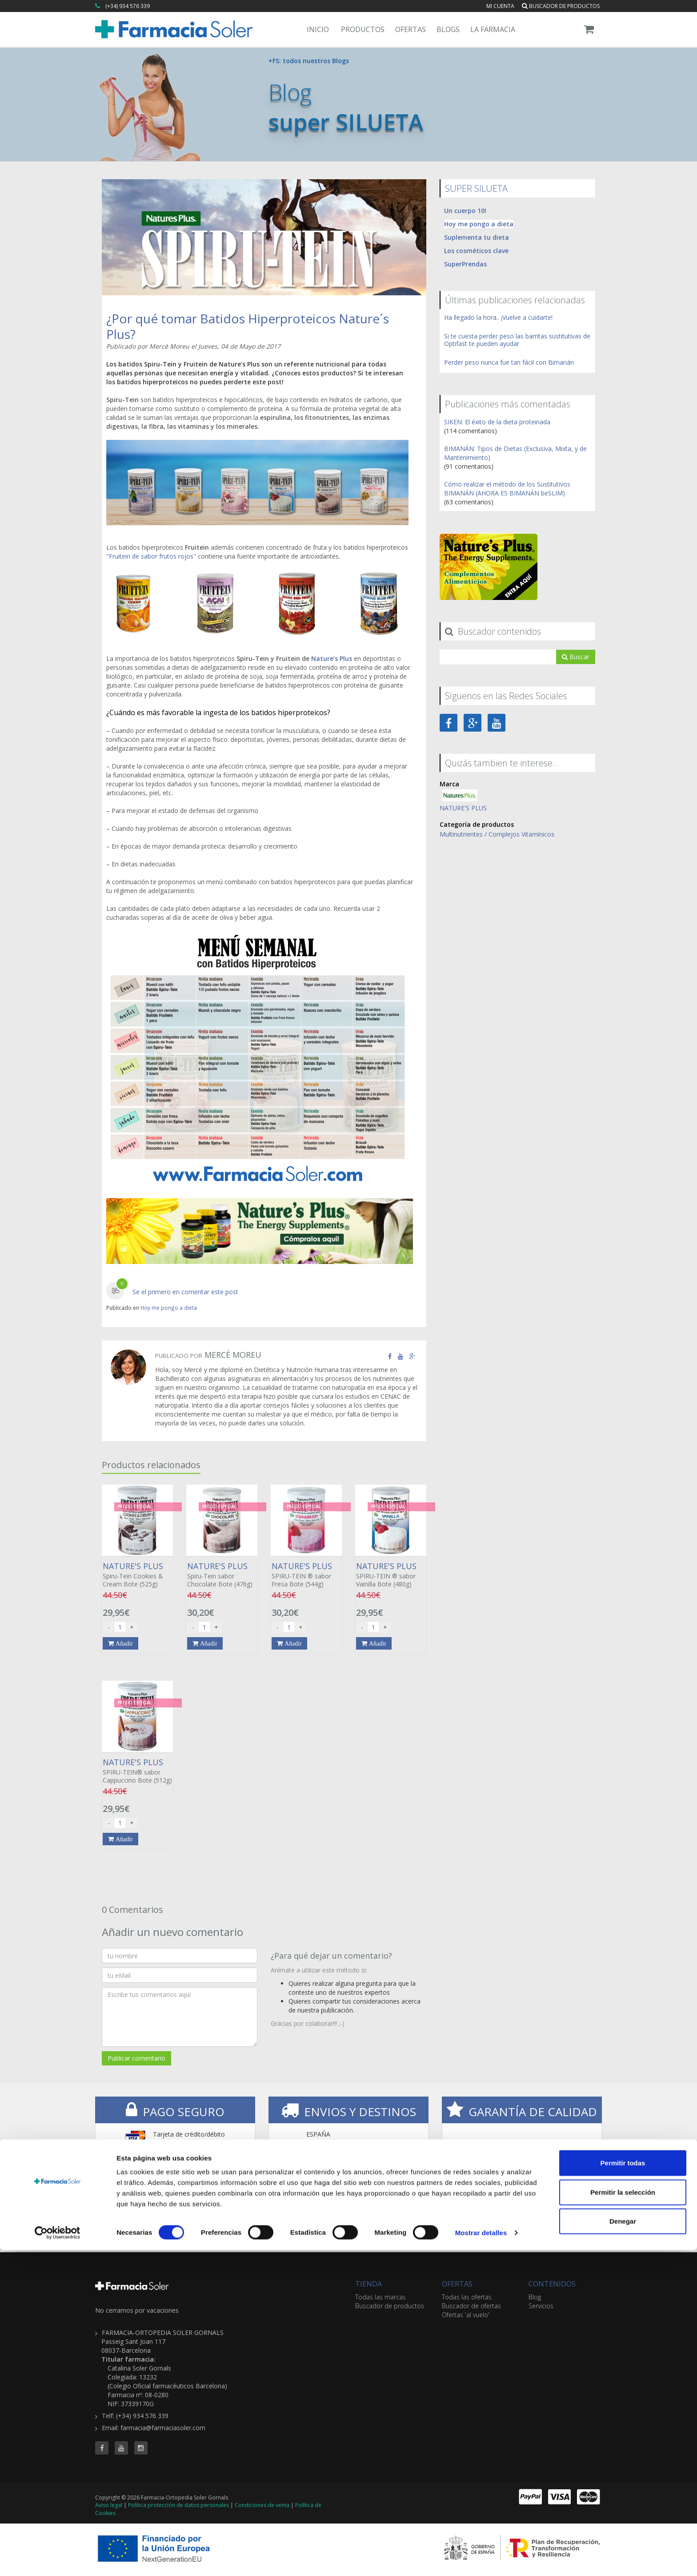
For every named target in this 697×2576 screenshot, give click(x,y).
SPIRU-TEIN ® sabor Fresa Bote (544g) (306, 1574)
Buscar (575, 656)
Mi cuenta (500, 6)
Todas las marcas (380, 2296)
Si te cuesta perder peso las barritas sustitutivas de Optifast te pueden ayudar (517, 339)
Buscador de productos (561, 6)
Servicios (541, 2305)
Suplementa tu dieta (476, 237)
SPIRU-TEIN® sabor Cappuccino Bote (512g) (137, 1770)
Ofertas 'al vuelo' (465, 2314)
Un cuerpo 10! (465, 210)
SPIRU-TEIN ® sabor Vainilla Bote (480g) (390, 1574)
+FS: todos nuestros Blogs (308, 60)
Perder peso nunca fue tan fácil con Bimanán (509, 362)
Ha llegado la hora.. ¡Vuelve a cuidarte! (498, 317)
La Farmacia (492, 29)
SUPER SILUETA (476, 188)
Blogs (448, 29)
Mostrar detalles (481, 2558)
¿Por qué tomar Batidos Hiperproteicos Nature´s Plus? (247, 326)
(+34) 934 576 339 (127, 6)
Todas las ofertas (467, 2296)
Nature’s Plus (331, 658)
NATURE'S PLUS (463, 807)
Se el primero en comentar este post (185, 1291)
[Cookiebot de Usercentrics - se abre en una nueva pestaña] (57, 2558)
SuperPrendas (465, 263)
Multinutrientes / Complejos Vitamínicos (497, 833)
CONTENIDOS (552, 2283)
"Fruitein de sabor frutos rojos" (151, 555)
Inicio (318, 29)
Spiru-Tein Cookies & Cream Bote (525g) (137, 1574)
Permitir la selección (622, 2518)
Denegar (622, 2547)
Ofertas (410, 29)
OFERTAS (457, 2283)
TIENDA (368, 2283)
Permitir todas (623, 2488)
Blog (535, 2296)
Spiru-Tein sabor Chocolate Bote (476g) (221, 1574)
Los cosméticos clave (476, 250)
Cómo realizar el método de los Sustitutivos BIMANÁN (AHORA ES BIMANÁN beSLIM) (507, 488)
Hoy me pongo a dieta (168, 1307)
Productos (363, 29)
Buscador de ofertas (471, 2305)
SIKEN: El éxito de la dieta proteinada (497, 421)
